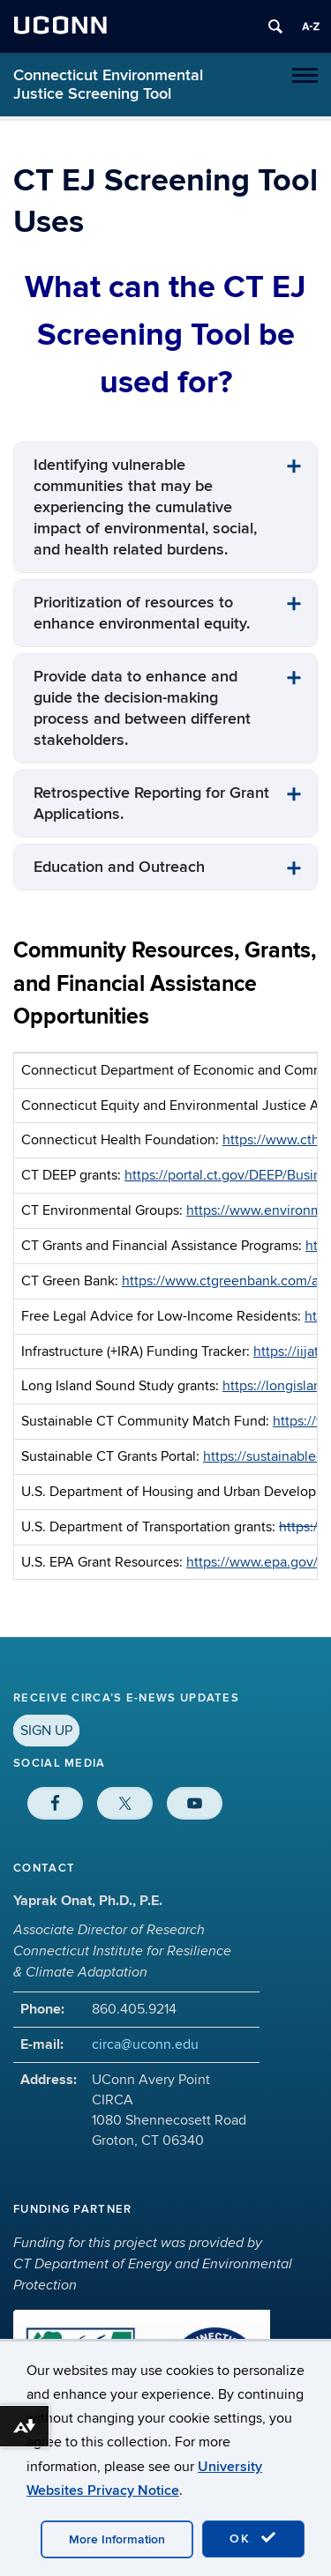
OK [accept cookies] (253, 2538)
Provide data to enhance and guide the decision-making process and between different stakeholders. (142, 708)
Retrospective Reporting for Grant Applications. (151, 803)
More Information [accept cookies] (117, 2539)
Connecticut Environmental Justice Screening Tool (108, 84)
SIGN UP (46, 1730)
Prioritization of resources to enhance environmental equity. (142, 613)
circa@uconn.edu (145, 2044)
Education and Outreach (119, 867)
